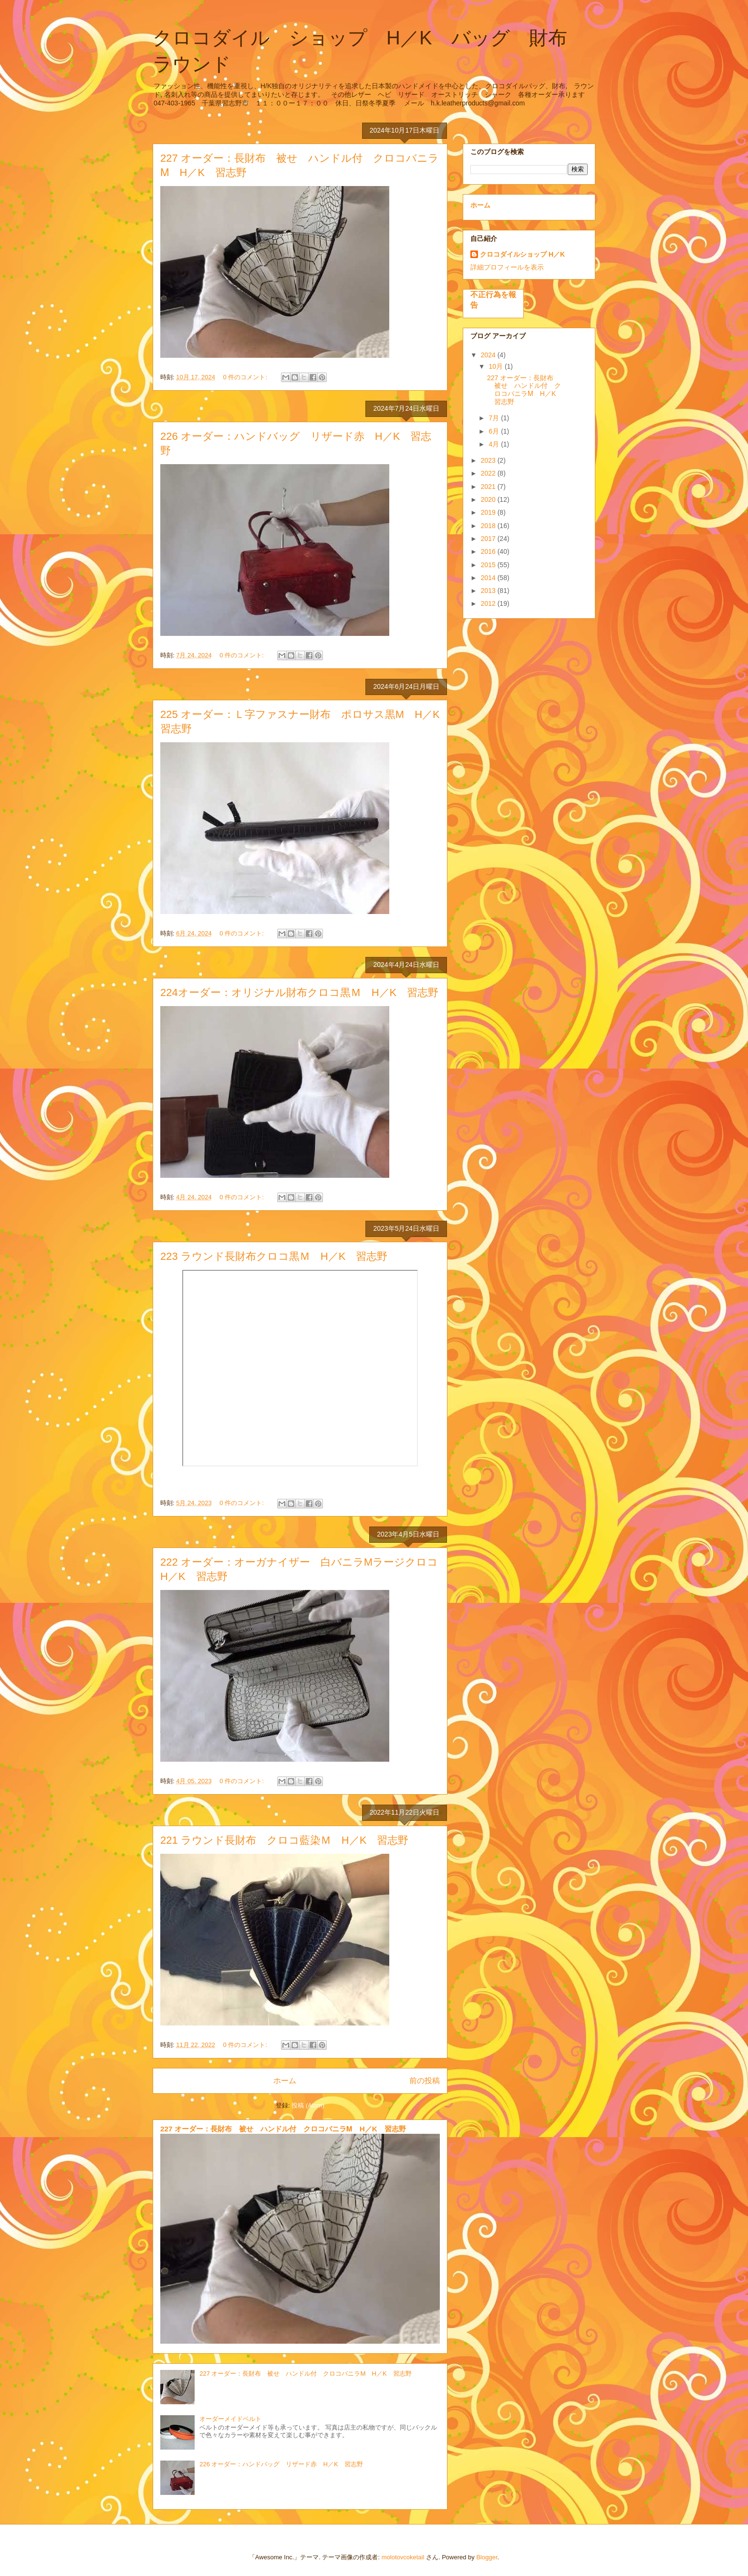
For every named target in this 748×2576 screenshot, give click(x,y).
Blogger (486, 2557)
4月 (494, 444)
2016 (489, 551)
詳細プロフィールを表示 (507, 267)
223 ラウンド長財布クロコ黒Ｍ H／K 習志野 (273, 1256)
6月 (494, 431)
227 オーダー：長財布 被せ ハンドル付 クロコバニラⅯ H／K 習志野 (283, 2129)
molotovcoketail (403, 2557)
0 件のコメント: (246, 377)
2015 (489, 565)
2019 (489, 512)
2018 (489, 526)
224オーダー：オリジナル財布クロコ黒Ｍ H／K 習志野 (299, 992)
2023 (489, 460)
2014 (489, 578)
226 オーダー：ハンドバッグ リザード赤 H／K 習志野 (281, 2464)
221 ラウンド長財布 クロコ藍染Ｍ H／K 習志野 (284, 1840)
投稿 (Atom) (307, 2105)
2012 (489, 603)
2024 (489, 355)
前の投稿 (424, 2081)
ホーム (284, 2081)
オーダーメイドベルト (230, 2418)
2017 (489, 538)
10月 (496, 366)
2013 (489, 590)
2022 (489, 473)
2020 (489, 499)
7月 (494, 418)
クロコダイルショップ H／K (522, 254)
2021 (489, 486)
